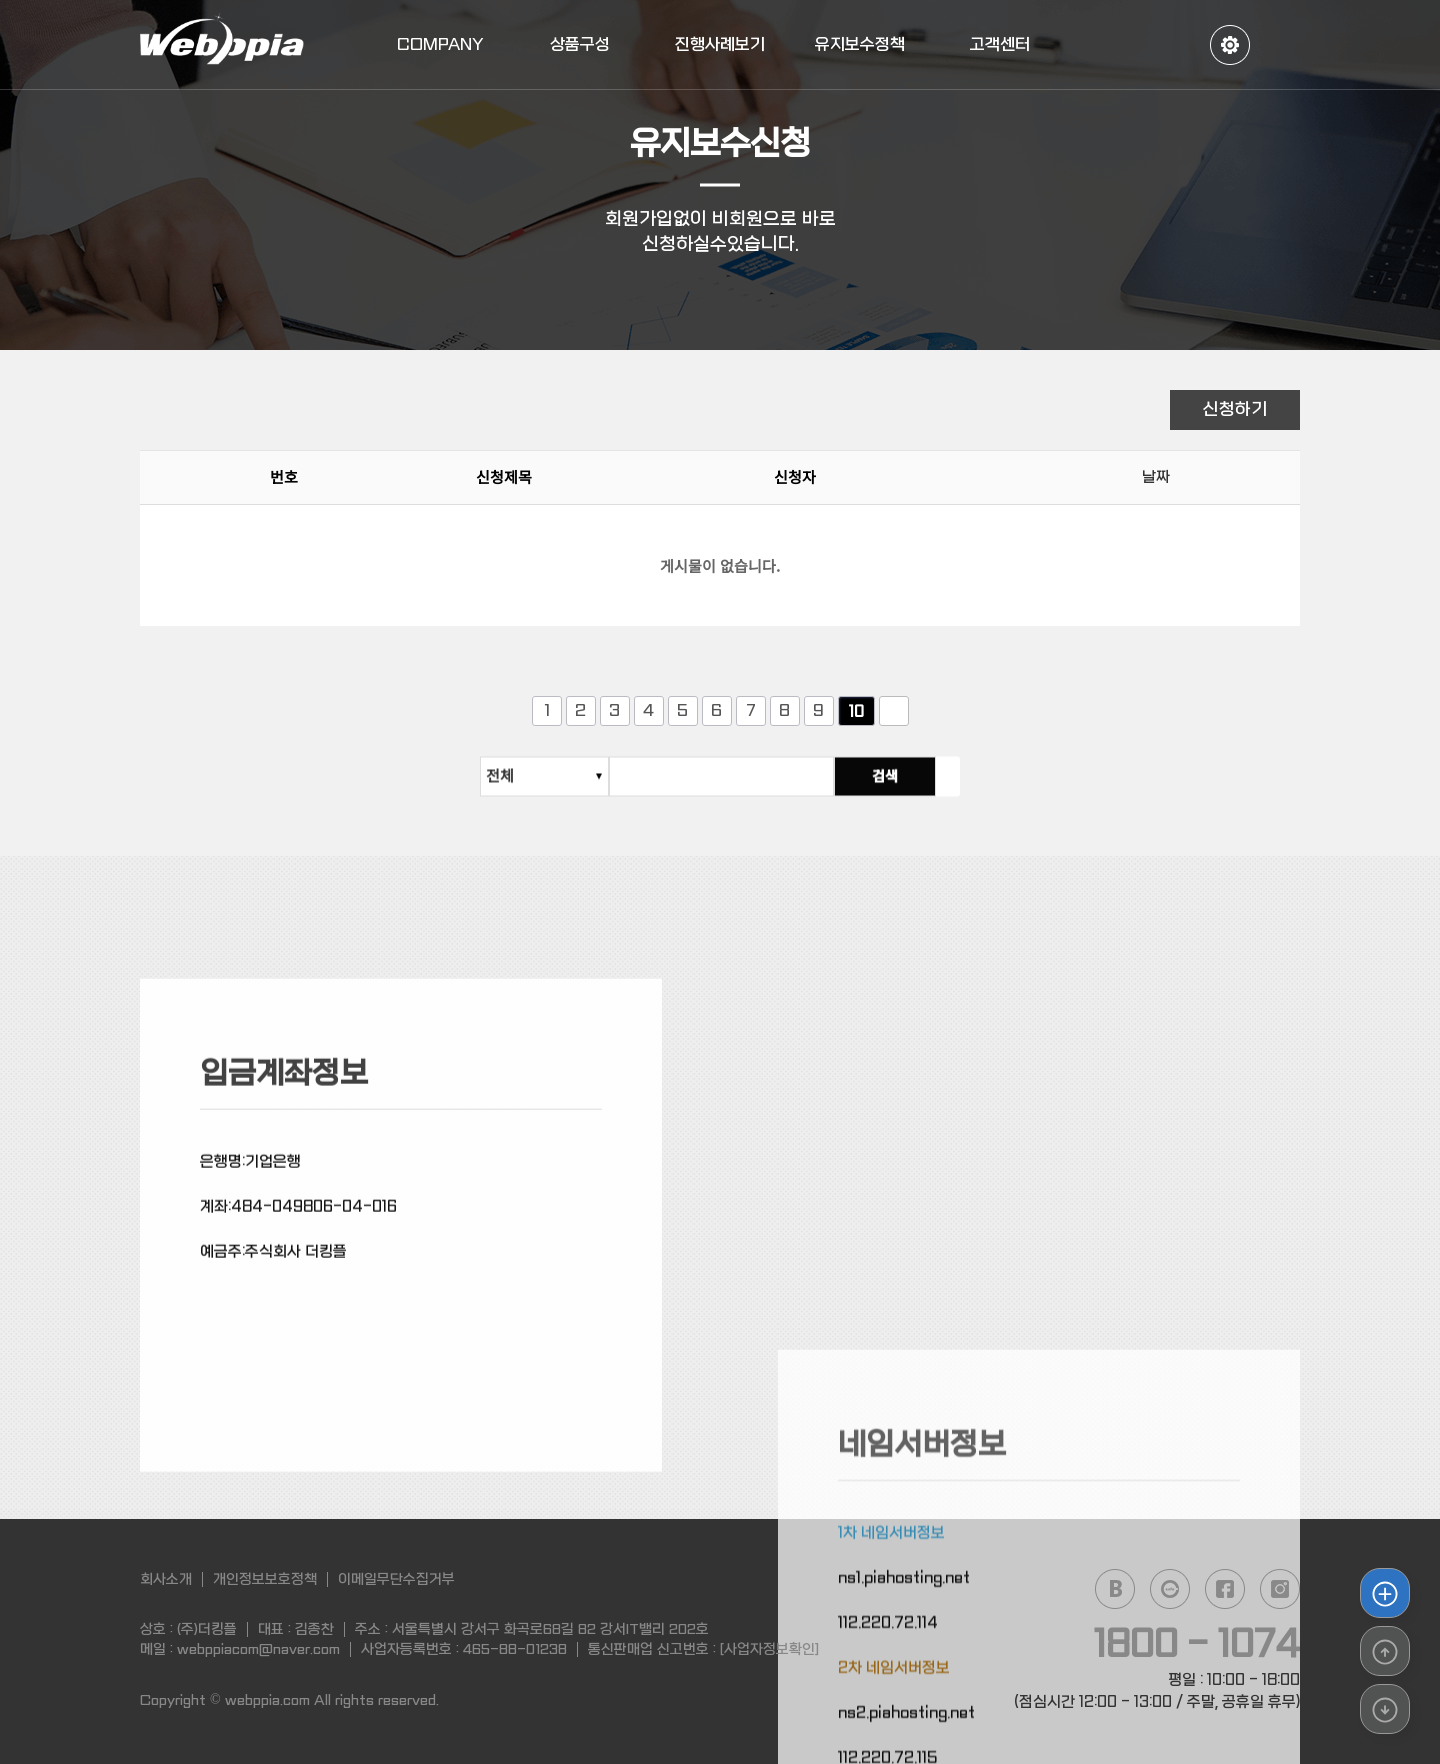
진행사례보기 (720, 44)
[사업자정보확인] (769, 1649)
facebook (1225, 1589)
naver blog (1115, 1589)
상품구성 (580, 44)
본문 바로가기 (0, 0)
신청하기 (1235, 409)
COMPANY (440, 44)
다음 (894, 711)
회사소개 (166, 1579)
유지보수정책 (860, 44)
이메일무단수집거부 (396, 1579)
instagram (1280, 1589)
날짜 (1156, 480)
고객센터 (1000, 44)
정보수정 (1230, 45)
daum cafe (1170, 1589)
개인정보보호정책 (265, 1579)
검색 (909, 785)
